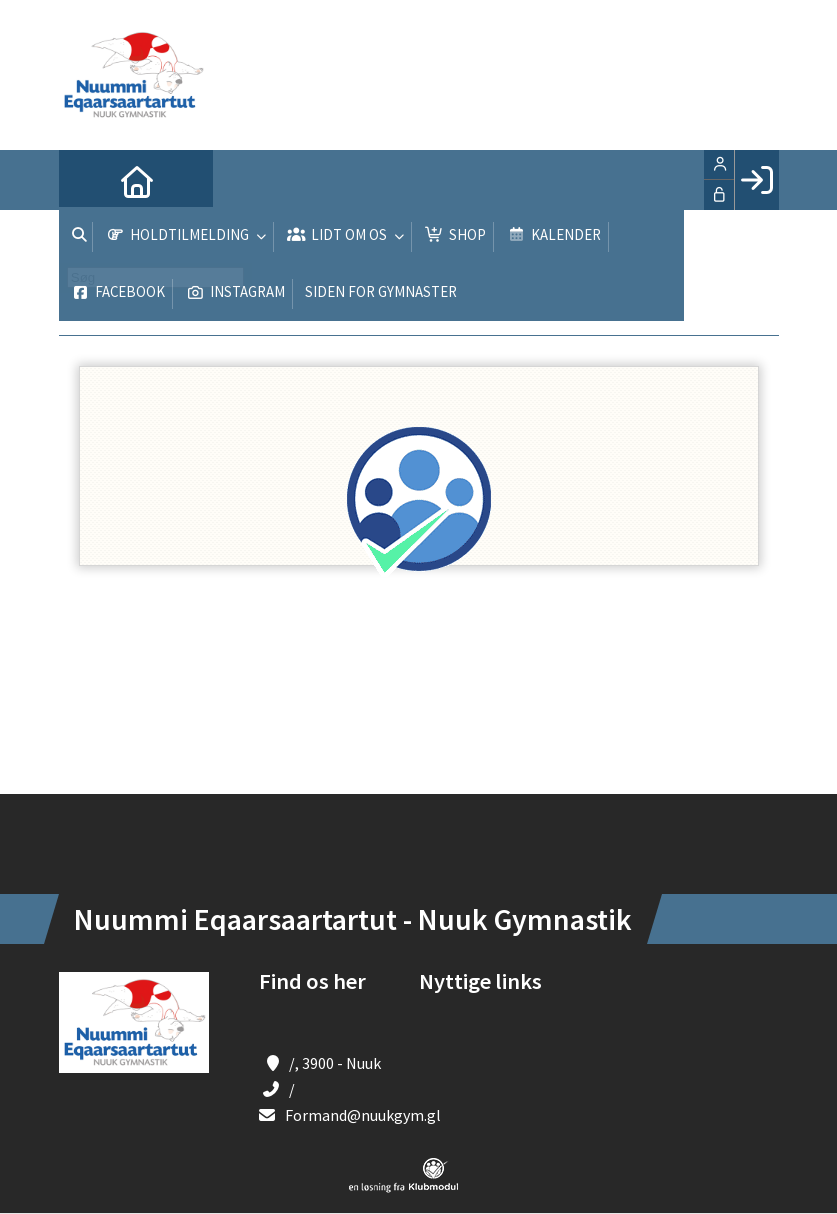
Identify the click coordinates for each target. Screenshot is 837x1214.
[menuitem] (89, 180)
